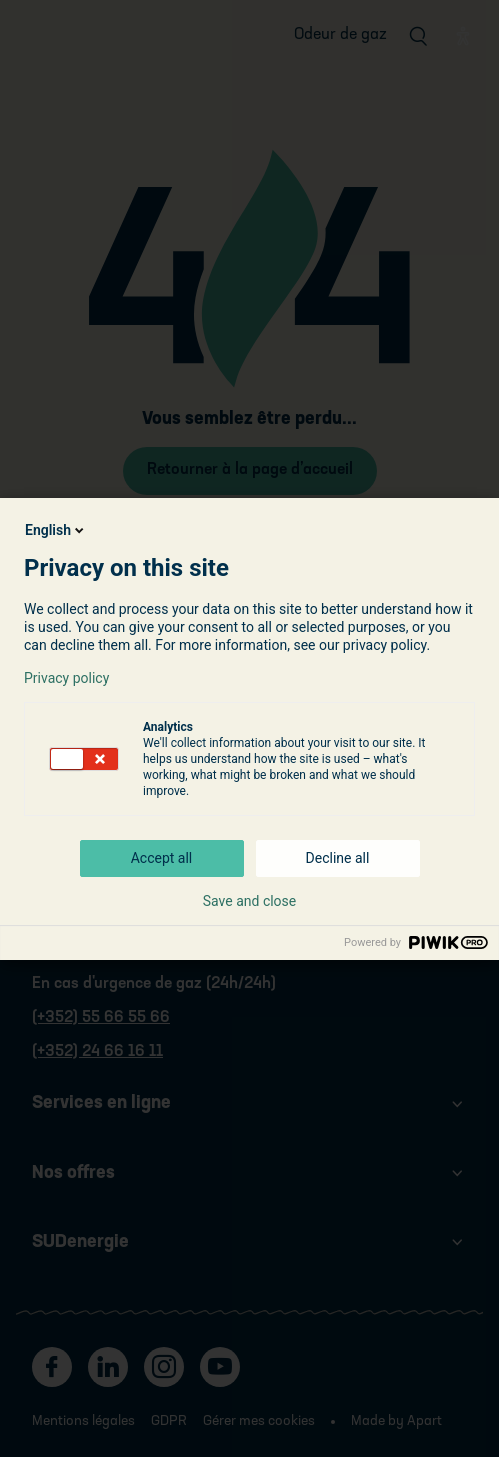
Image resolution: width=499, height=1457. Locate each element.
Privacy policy (66, 678)
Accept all (162, 858)
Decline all (338, 858)
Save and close (250, 901)
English (56, 530)
